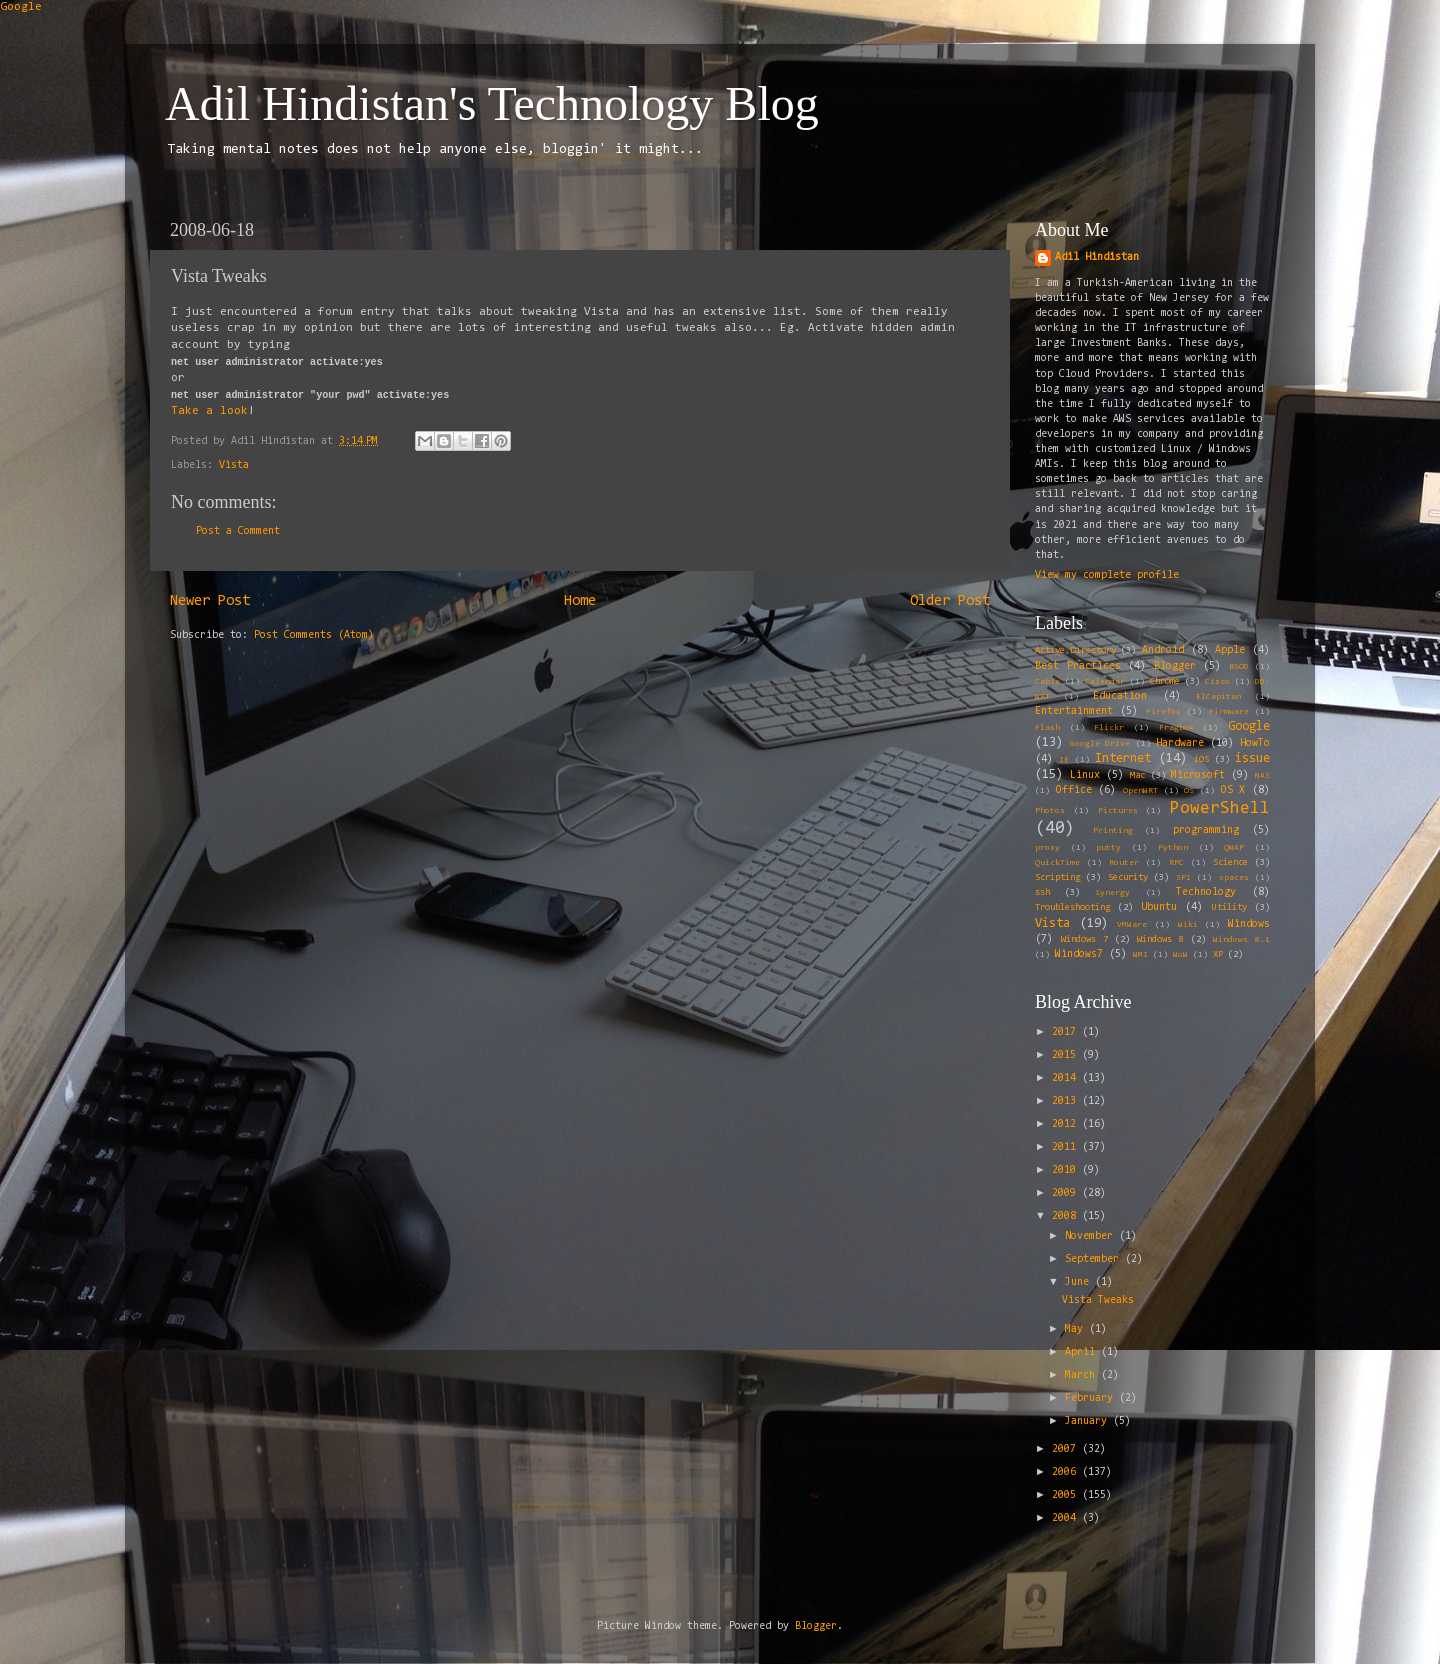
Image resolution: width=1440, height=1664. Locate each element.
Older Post (950, 601)
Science (1230, 863)
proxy (1047, 848)
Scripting (1057, 878)
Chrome (1165, 682)
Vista (234, 465)
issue (1252, 758)
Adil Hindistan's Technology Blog (492, 103)
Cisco (1217, 682)
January (1089, 1421)
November (1092, 1236)
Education (1120, 696)
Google (21, 7)
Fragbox (1176, 728)
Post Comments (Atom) (314, 635)
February (1092, 1398)
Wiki (1188, 925)
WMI (1140, 955)
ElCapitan (1218, 697)
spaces (1234, 878)
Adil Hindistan (1097, 257)
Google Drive (1100, 744)
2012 (1067, 1124)
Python (1173, 848)
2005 (1067, 1495)
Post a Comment (238, 531)
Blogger (1175, 666)
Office (1074, 790)
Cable (1047, 682)
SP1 (1183, 878)
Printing (1113, 831)
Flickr (1109, 728)
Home (580, 601)
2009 (1067, 1193)
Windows (1249, 924)
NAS (1262, 776)
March (1083, 1375)
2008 (1067, 1216)
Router (1124, 863)
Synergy (1112, 893)
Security (1128, 878)
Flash (1047, 728)
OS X (1233, 790)
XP (1218, 955)
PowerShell (1220, 808)
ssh (1042, 893)
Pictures (1118, 811)
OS (1189, 791)
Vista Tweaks (1098, 1300)
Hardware (1180, 743)
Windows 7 (1084, 940)
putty (1108, 848)
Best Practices (1078, 666)
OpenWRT (1140, 791)
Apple (1230, 650)
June (1080, 1282)
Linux (1085, 775)
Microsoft (1198, 775)
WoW (1180, 955)
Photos (1050, 811)
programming (1206, 830)
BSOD (1239, 667)
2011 (1067, 1147)
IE (1064, 760)
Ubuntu (1159, 907)
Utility (1229, 908)
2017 (1067, 1032)
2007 (1067, 1449)
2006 (1067, 1472)
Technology (1206, 892)
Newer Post (210, 601)
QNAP (1234, 848)
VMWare (1132, 925)
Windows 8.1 (1241, 940)
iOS (1201, 760)
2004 (1067, 1518)
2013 (1067, 1101)
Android (1163, 650)
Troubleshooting (1072, 908)
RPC (1176, 863)
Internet (1123, 758)
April (1083, 1352)
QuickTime (1057, 863)
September (1095, 1259)
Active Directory (1075, 651)
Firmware (1229, 712)
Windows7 (1079, 954)
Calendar (1105, 682)
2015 (1067, 1055)
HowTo (1255, 743)
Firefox (1163, 712)
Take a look (209, 411)
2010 (1067, 1170)
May (1077, 1329)
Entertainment (1074, 711)
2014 (1067, 1078)
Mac (1137, 776)
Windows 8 (1160, 940)
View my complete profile (1107, 575)
